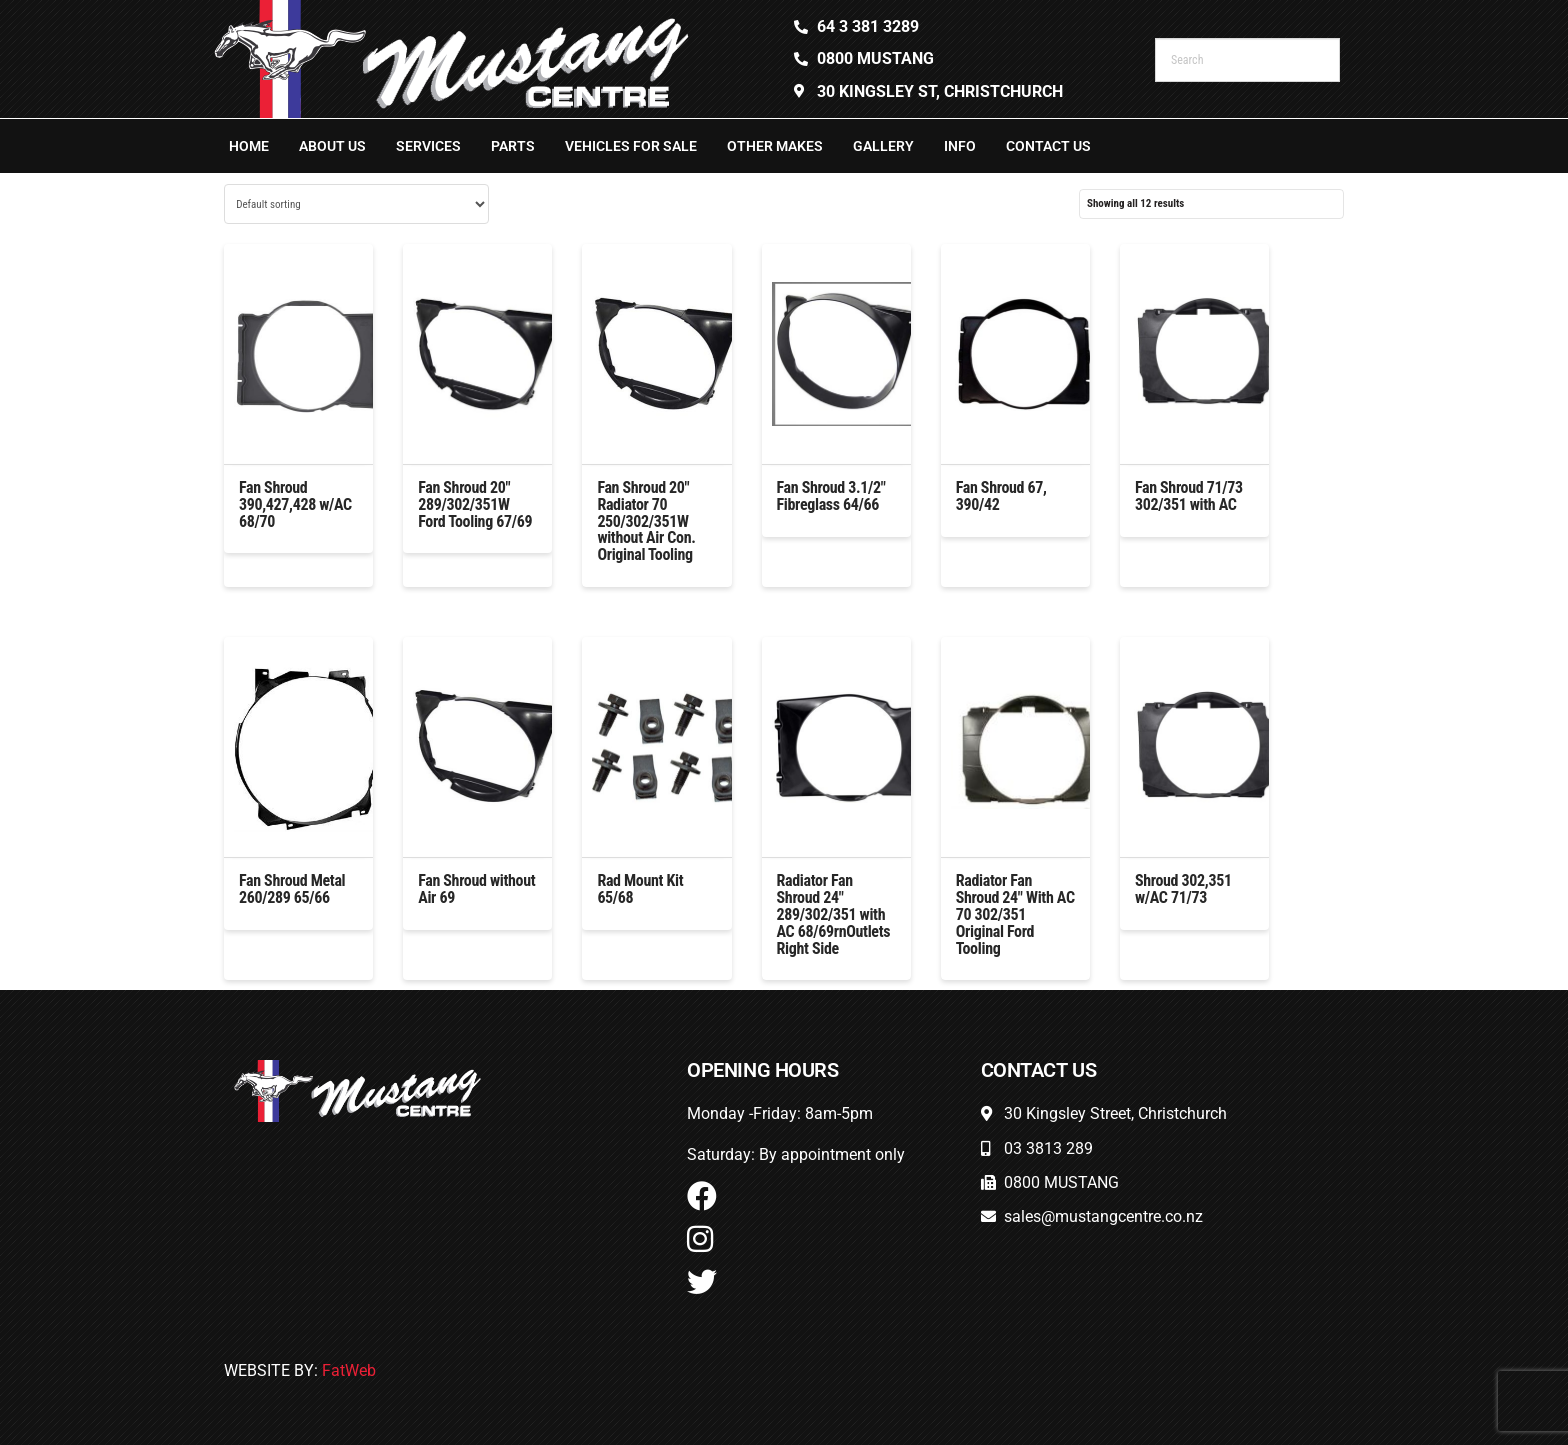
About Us (332, 146)
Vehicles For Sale (631, 146)
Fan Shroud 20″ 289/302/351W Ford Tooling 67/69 (475, 504)
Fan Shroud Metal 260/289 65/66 (292, 889)
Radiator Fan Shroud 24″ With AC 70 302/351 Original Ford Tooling (1015, 914)
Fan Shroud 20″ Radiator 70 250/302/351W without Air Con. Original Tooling (646, 521)
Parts (513, 146)
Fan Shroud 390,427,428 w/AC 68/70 (295, 504)
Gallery (883, 146)
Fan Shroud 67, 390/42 (1001, 496)
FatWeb (349, 1370)
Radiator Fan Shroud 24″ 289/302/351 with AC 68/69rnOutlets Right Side (834, 914)
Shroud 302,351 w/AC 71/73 (1183, 889)
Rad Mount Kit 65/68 (640, 889)
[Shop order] (356, 204)
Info (960, 146)
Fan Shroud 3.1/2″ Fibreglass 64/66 (831, 496)
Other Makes (775, 146)
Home (249, 146)
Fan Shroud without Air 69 (476, 889)
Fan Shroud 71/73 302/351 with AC (1189, 496)
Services (428, 146)
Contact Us (1048, 146)
